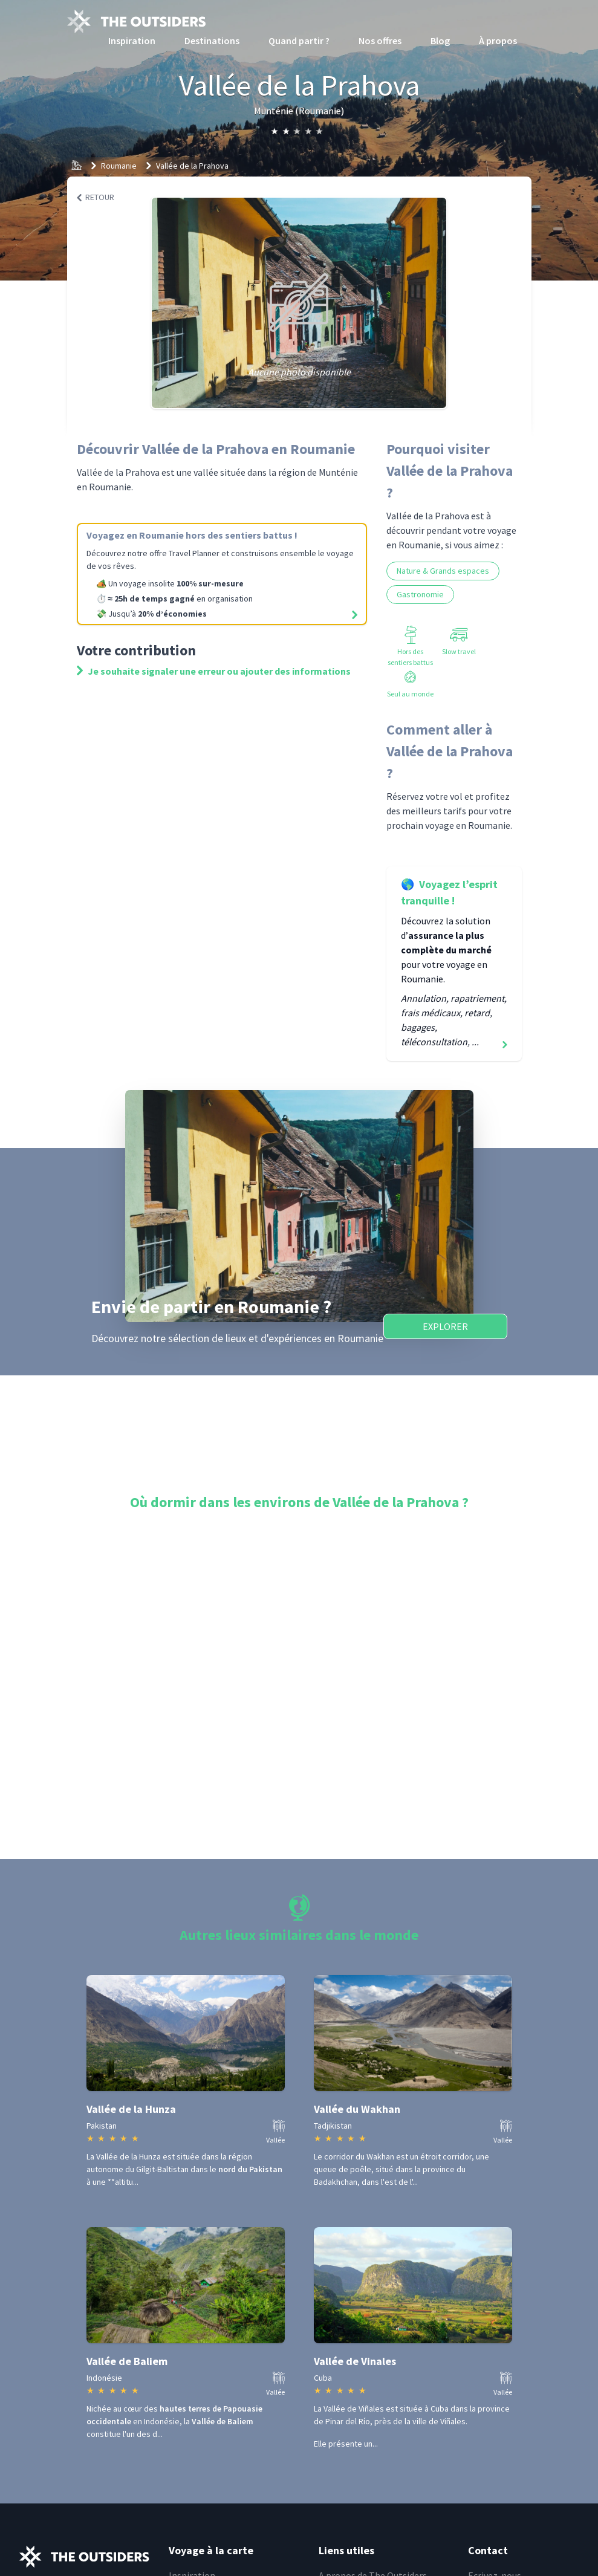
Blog (440, 40)
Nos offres (380, 40)
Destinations (211, 40)
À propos (498, 40)
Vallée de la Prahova (192, 165)
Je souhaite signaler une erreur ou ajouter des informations (214, 671)
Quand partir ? (299, 40)
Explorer (445, 1326)
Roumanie (119, 165)
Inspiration (131, 40)
